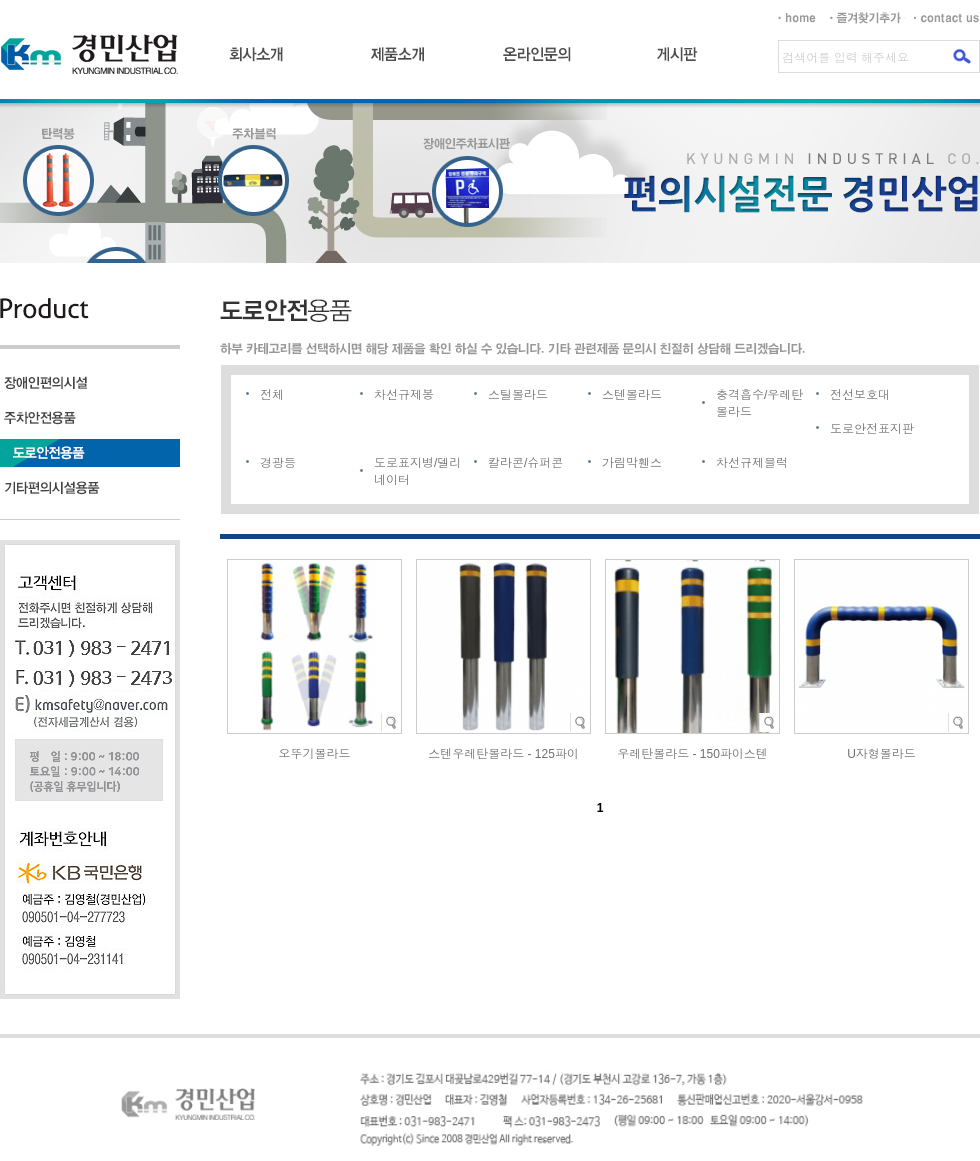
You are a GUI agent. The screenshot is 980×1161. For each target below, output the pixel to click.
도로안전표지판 (872, 429)
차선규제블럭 (752, 463)
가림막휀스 (632, 463)
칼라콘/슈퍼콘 (525, 463)
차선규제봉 (404, 395)
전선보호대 (860, 395)
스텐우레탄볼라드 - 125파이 (503, 754)
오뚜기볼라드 (315, 754)
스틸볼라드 (518, 395)
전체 (272, 395)
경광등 (278, 463)
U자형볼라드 (881, 754)
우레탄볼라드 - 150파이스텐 (692, 754)
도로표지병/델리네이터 (417, 471)
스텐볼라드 (632, 395)
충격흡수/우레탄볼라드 (759, 403)
